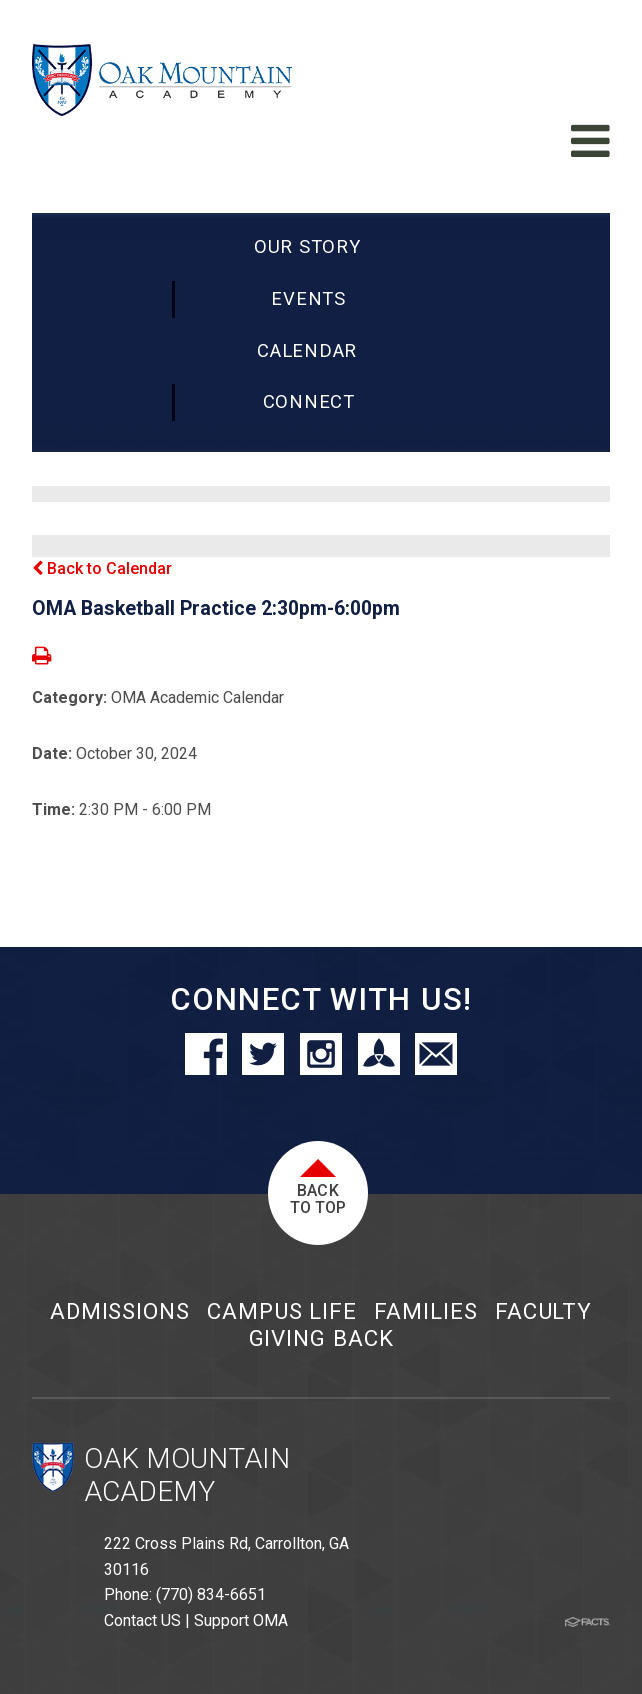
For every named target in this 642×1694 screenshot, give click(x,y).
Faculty (543, 1311)
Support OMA (241, 1620)
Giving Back (321, 1338)
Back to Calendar (102, 568)
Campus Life (282, 1311)
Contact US (142, 1620)
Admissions (120, 1311)
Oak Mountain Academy (187, 1475)
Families (425, 1311)
